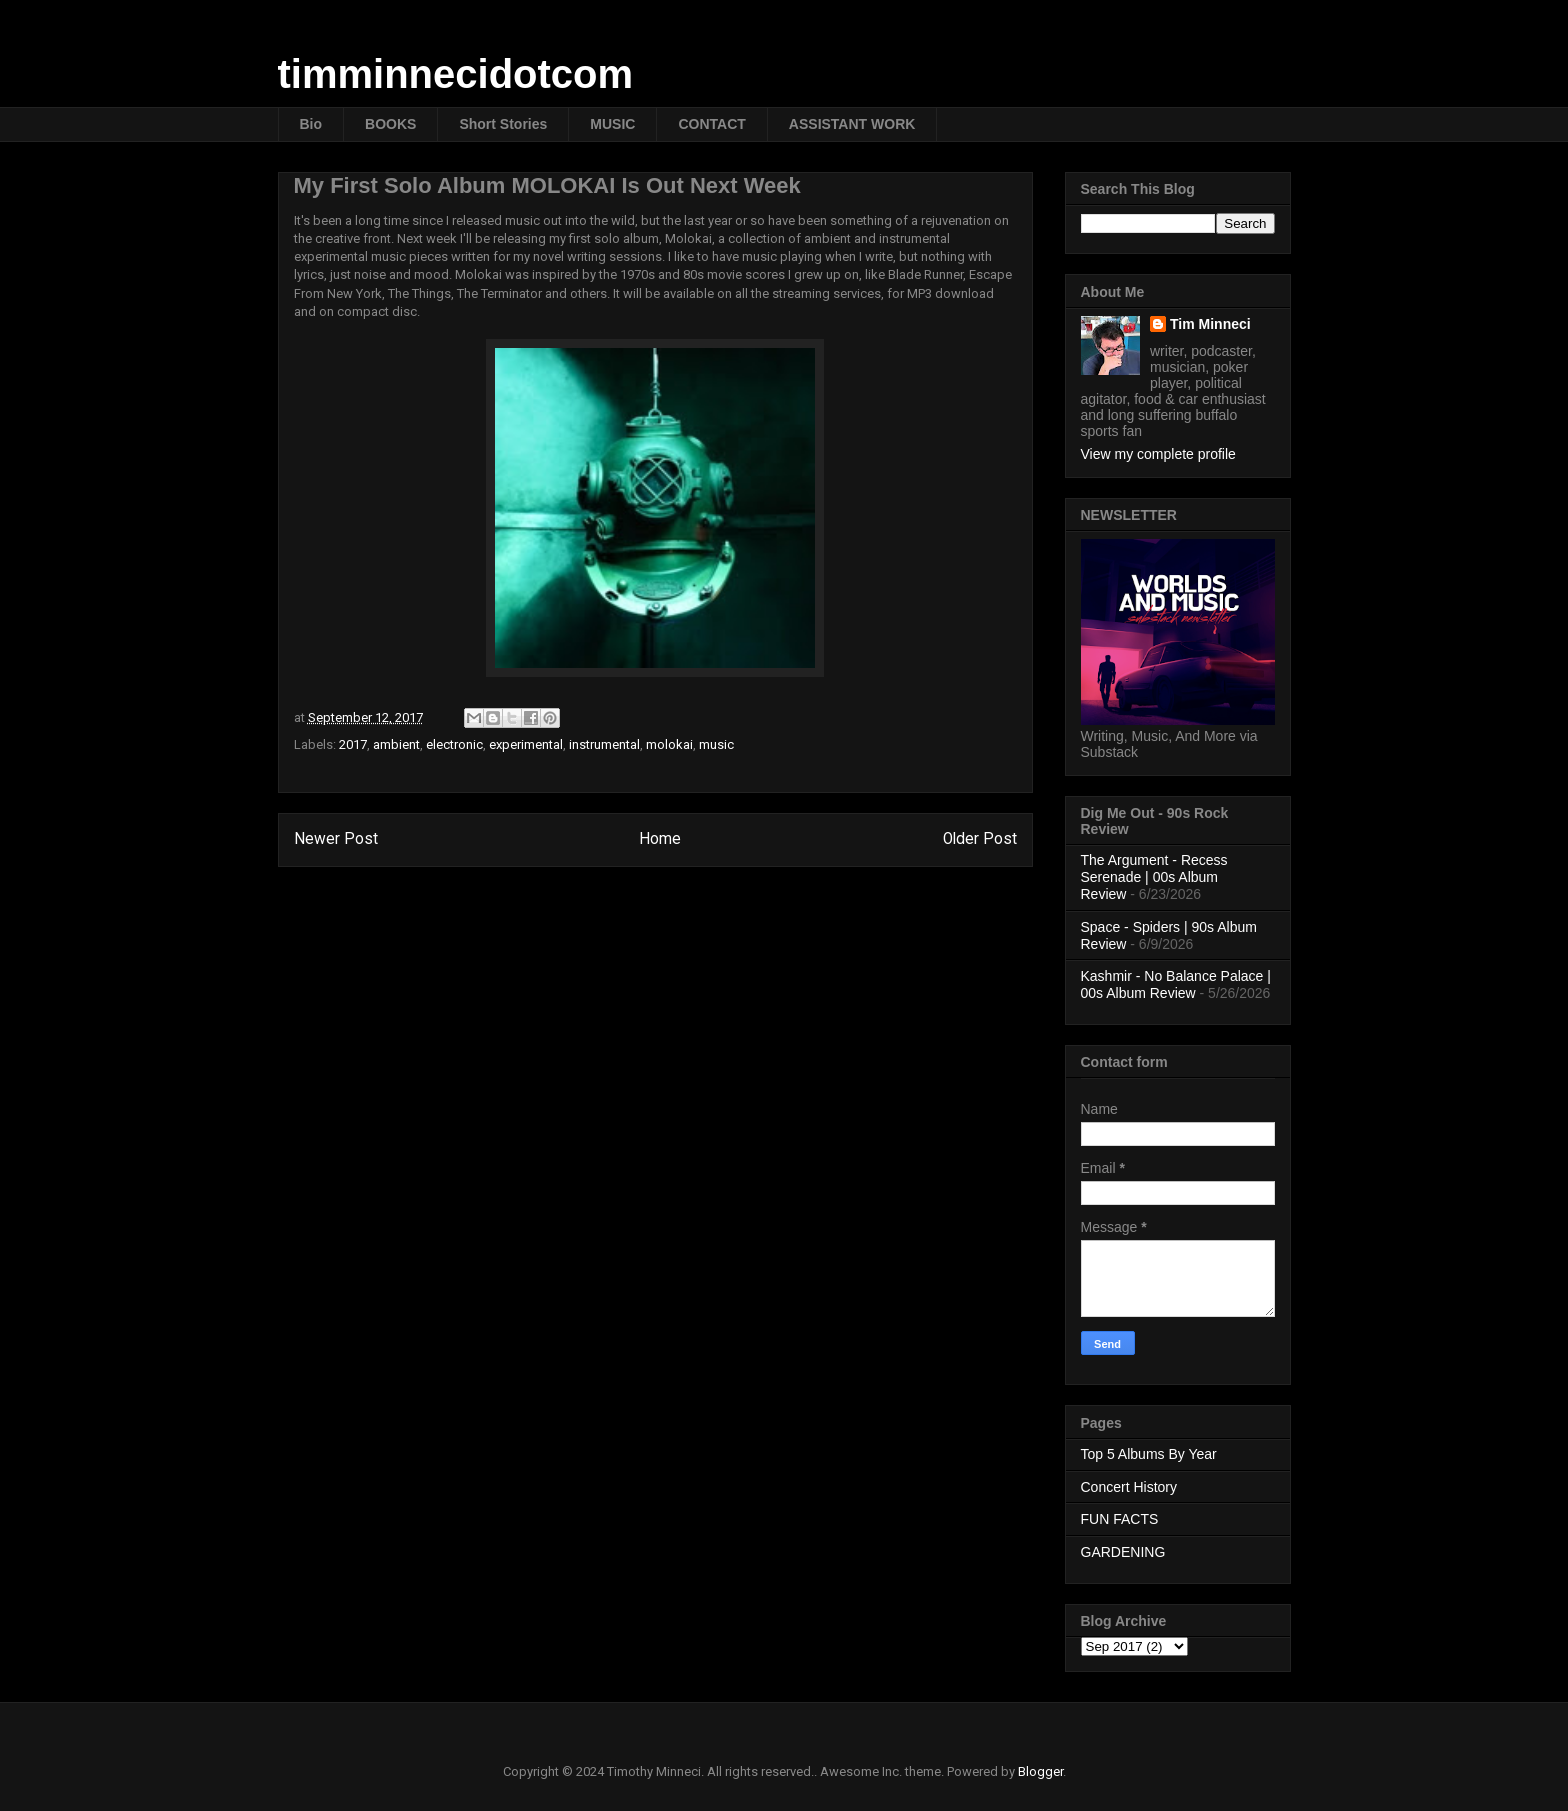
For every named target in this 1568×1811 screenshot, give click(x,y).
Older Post (980, 839)
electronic (454, 744)
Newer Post (336, 839)
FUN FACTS (1120, 1519)
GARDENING (1123, 1552)
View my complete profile (1158, 454)
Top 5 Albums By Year (1149, 1454)
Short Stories (503, 124)
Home (660, 839)
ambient (396, 744)
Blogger (1040, 1771)
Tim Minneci (1210, 324)
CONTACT (711, 124)
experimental (526, 744)
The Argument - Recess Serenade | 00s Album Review (1154, 877)
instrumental (604, 744)
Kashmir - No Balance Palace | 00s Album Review (1176, 984)
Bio (311, 124)
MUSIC (612, 124)
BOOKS (390, 124)
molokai (669, 744)
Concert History (1129, 1487)
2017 (353, 744)
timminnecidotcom (456, 74)
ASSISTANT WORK (852, 124)
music (716, 744)
